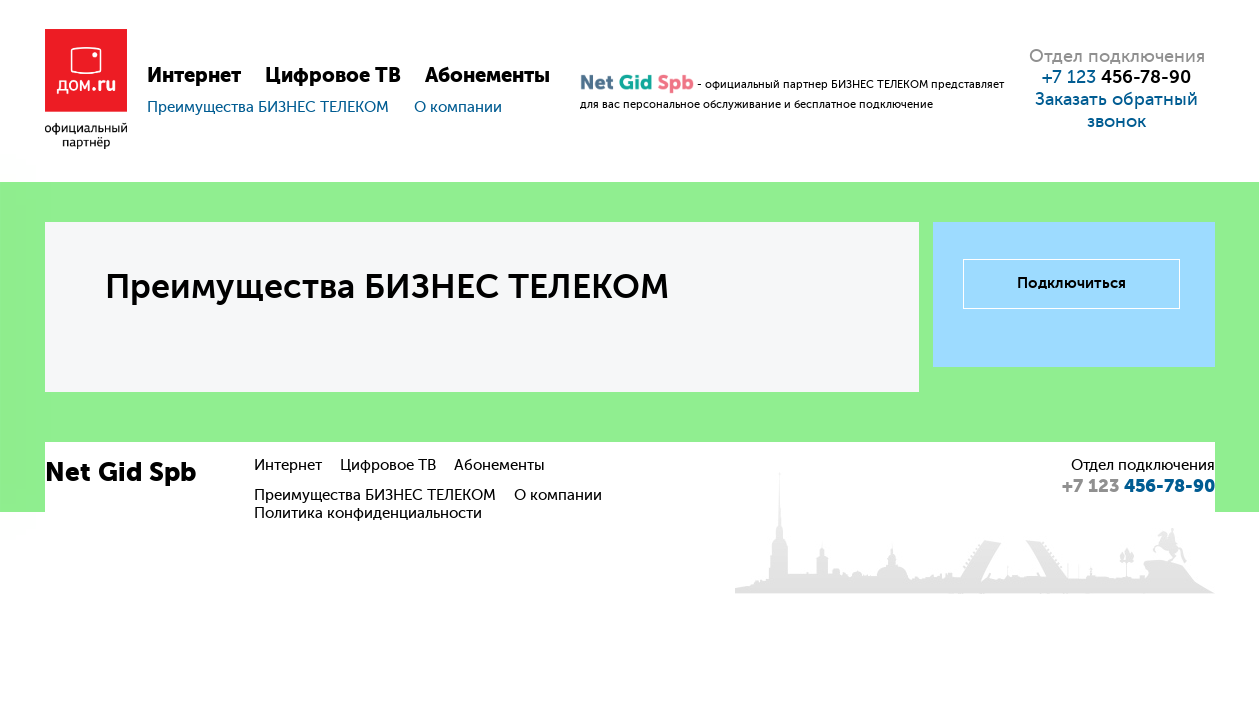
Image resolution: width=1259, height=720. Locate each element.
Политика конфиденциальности (368, 513)
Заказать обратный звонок (1116, 110)
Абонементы (487, 75)
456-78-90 (1138, 485)
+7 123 (1116, 77)
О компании (458, 107)
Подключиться (1071, 283)
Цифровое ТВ (333, 75)
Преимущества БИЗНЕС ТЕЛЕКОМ (268, 107)
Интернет (194, 75)
